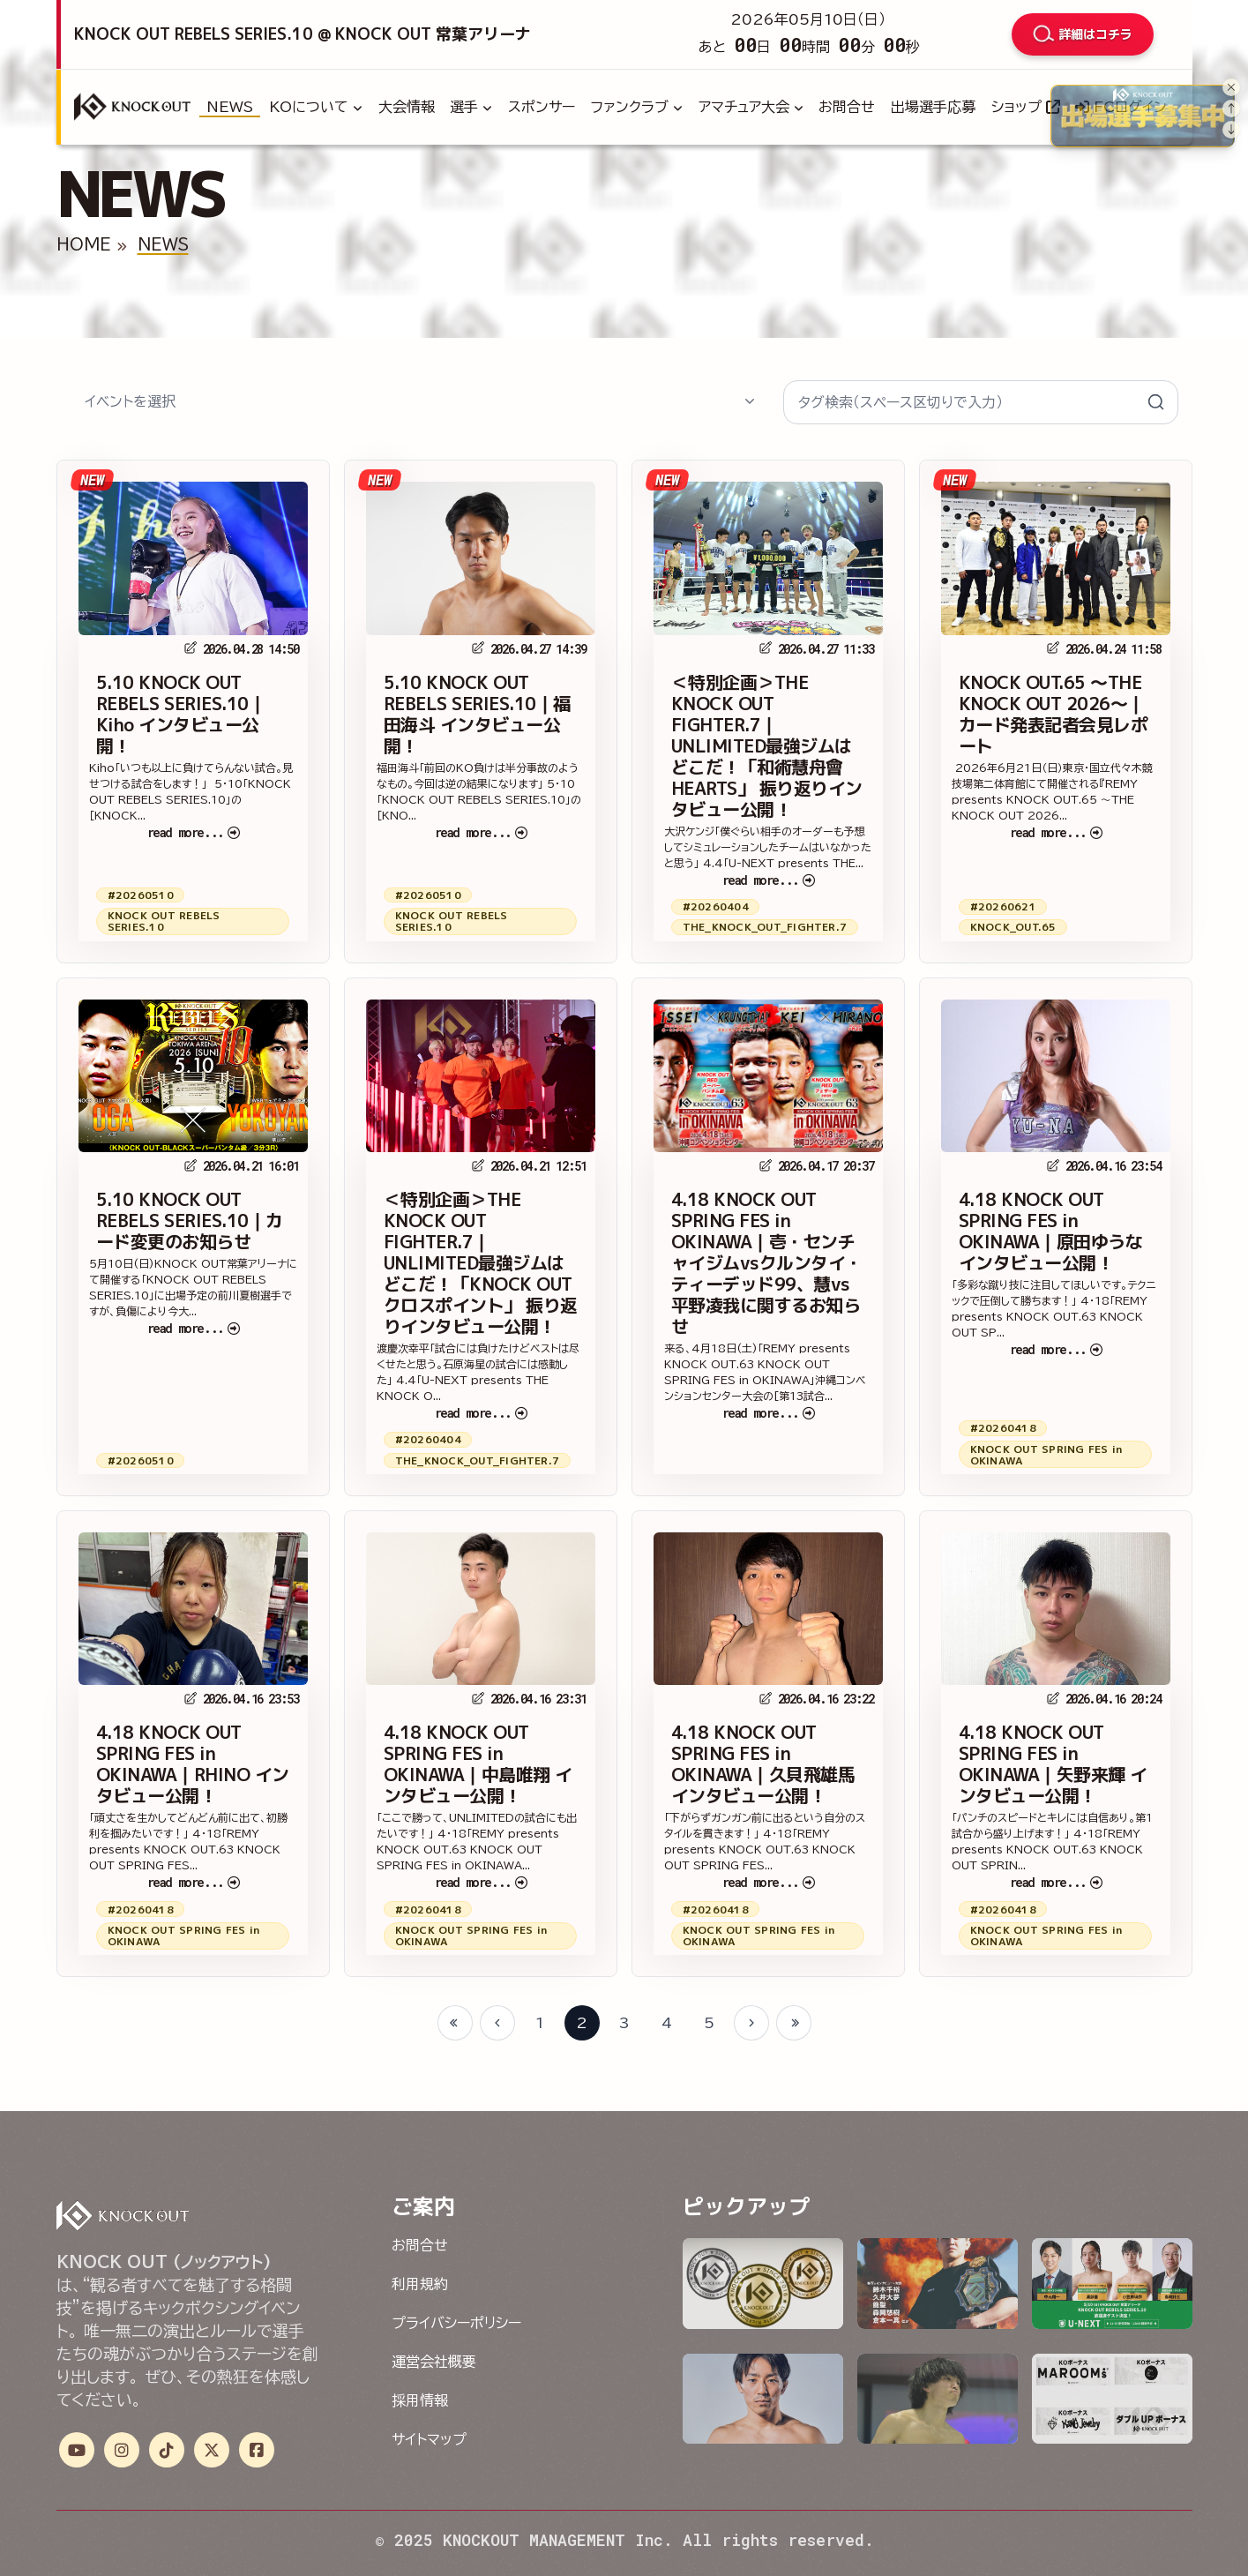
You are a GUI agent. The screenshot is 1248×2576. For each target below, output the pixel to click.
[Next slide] (1231, 130)
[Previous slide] (1231, 108)
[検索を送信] (1156, 402)
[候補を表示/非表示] (750, 401)
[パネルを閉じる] (1231, 87)
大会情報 (406, 107)
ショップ (1025, 107)
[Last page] (793, 2023)
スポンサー (541, 107)
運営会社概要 (434, 2362)
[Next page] (751, 2023)
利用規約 (420, 2284)
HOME (83, 244)
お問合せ (846, 107)
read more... (193, 832)
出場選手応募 (933, 107)
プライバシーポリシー (456, 2323)
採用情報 (420, 2400)
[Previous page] (497, 2023)
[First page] (455, 2023)
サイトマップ (429, 2439)
